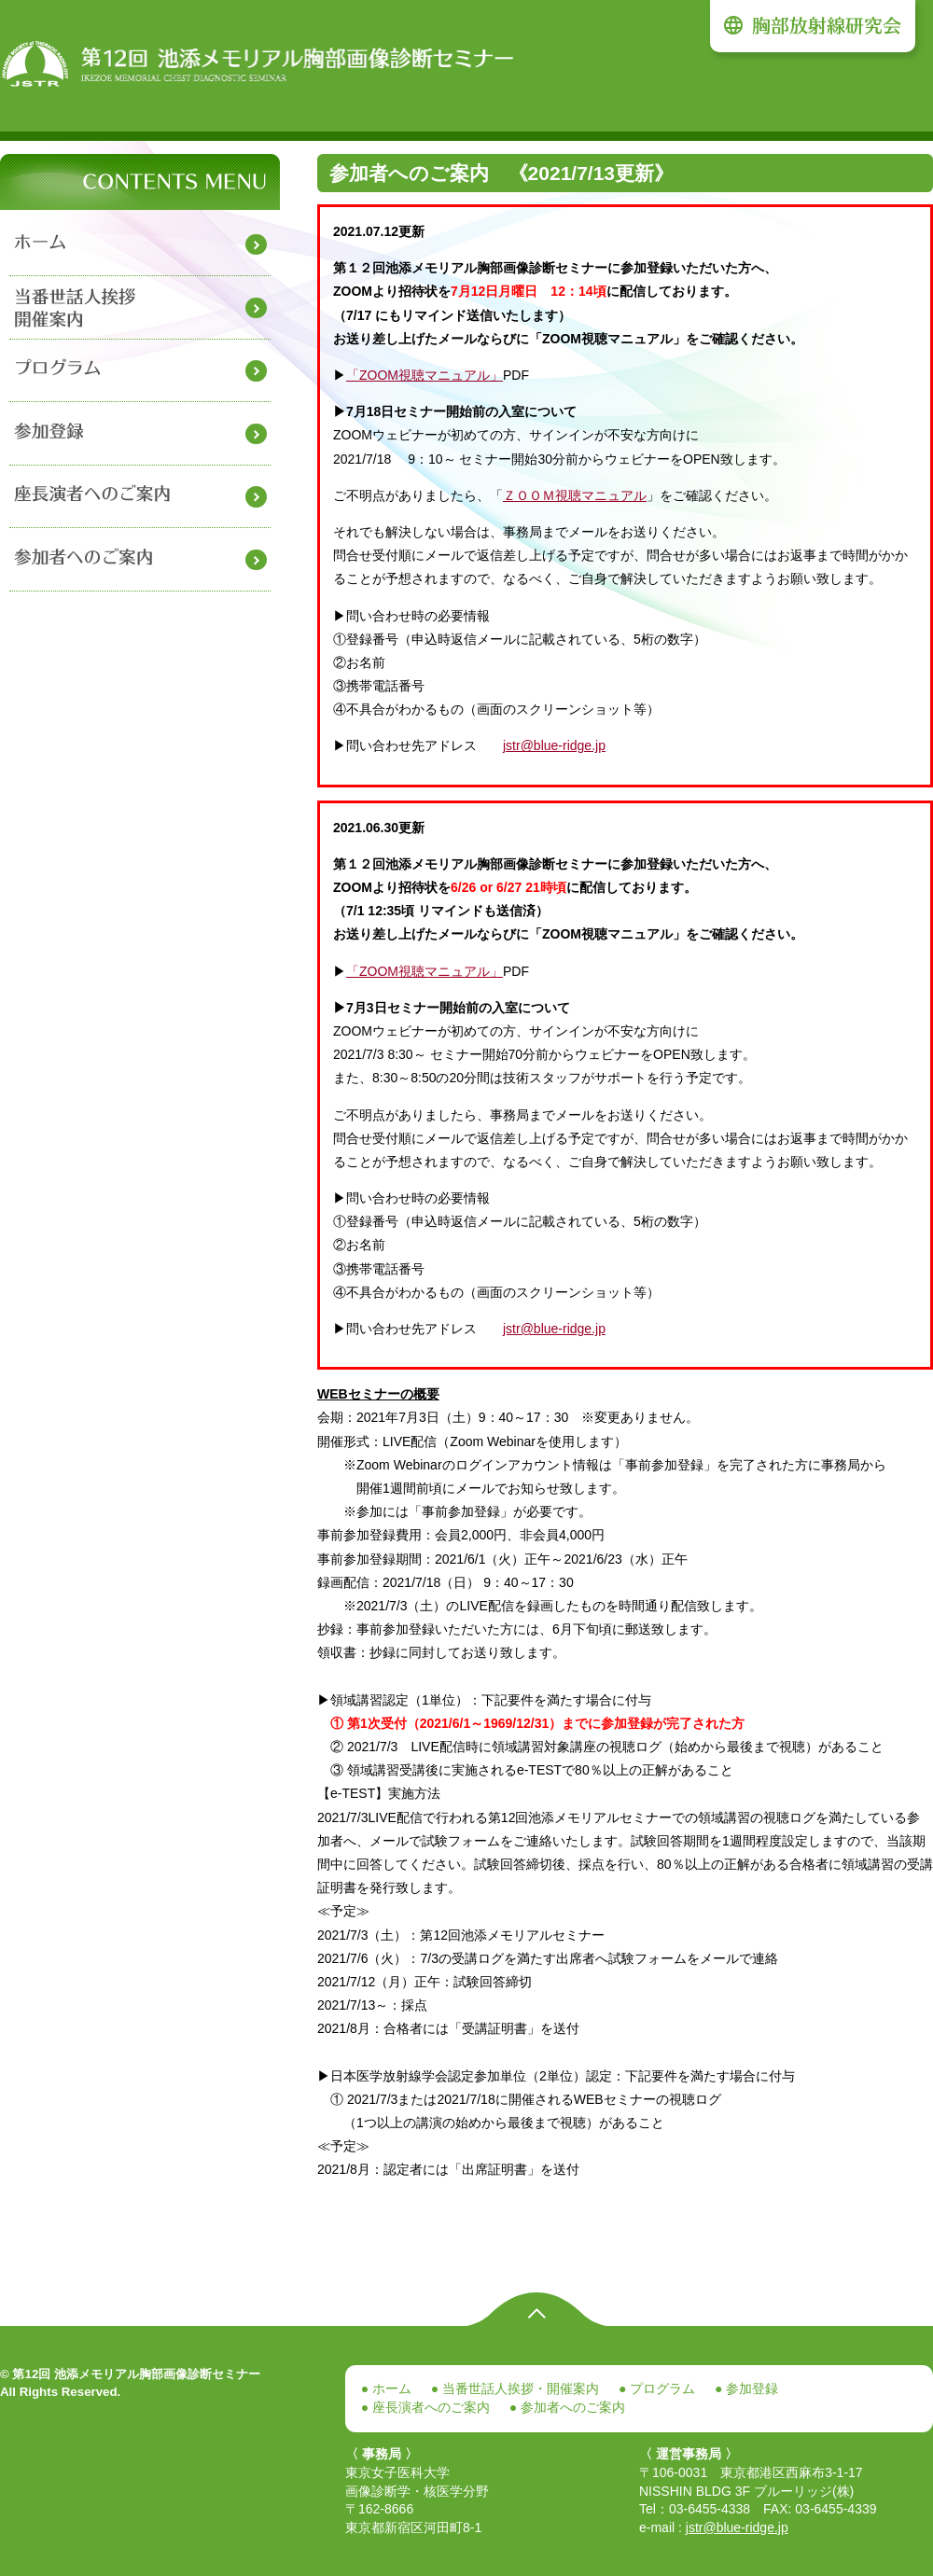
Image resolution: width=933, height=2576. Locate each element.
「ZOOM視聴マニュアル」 (424, 375)
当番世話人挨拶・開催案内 (519, 2388)
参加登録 (750, 2388)
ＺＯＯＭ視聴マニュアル (575, 495)
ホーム (390, 2388)
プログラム (660, 2388)
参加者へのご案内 (571, 2407)
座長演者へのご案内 (429, 2407)
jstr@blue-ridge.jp (554, 745)
